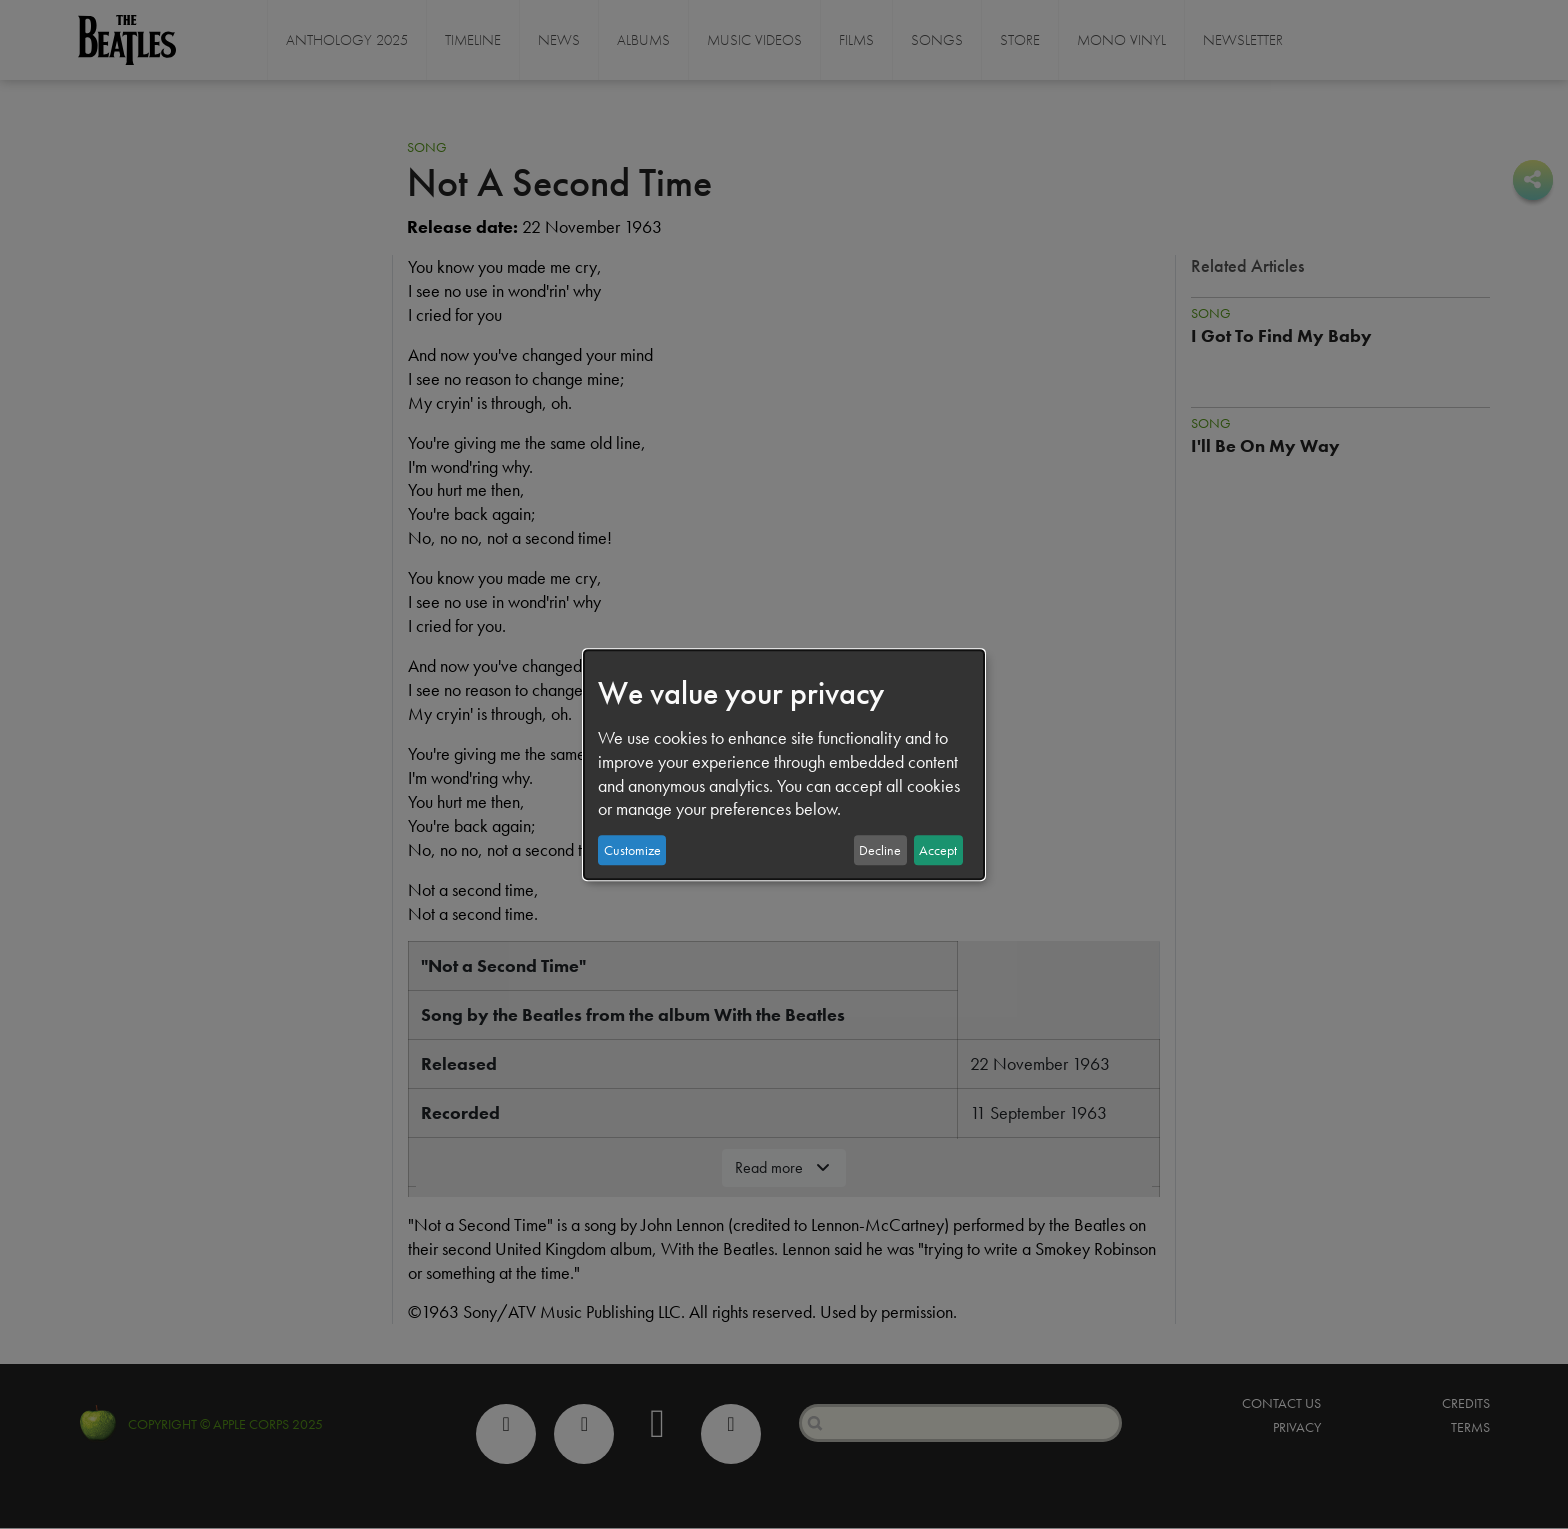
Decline (880, 850)
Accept (938, 850)
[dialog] (784, 765)
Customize (632, 850)
